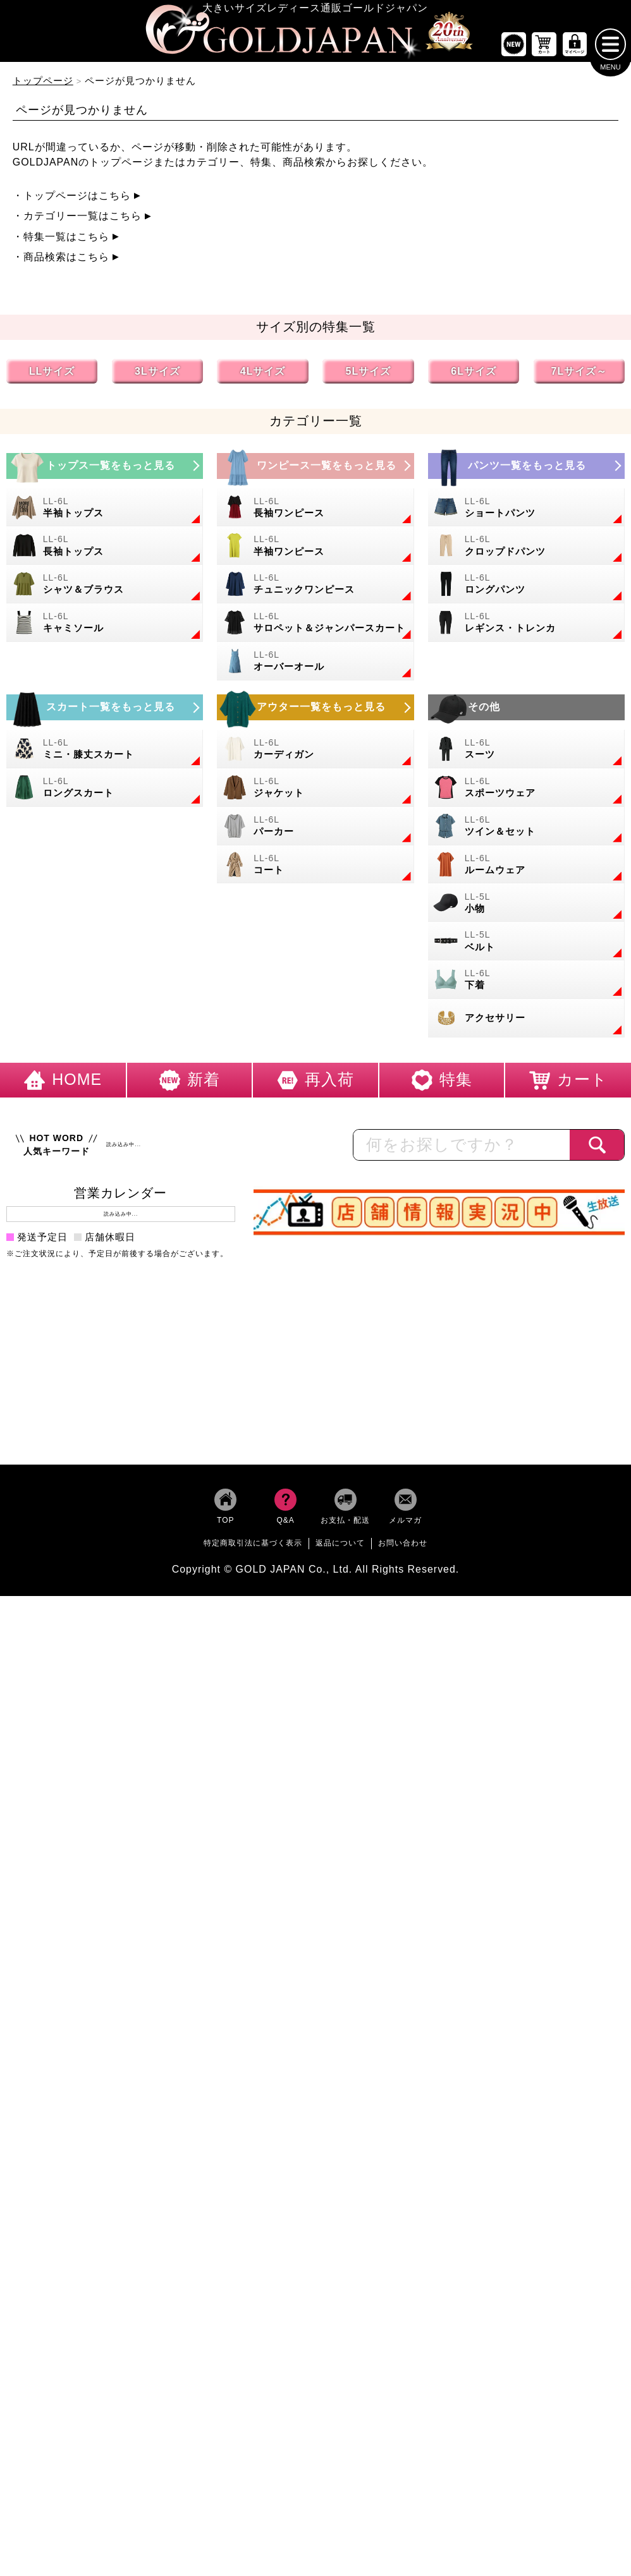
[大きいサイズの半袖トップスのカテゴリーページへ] (104, 511)
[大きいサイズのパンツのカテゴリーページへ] (526, 470)
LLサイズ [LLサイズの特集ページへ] (52, 375)
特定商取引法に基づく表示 (253, 1547)
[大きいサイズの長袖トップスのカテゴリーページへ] (104, 550)
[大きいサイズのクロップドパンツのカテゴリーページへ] (526, 550)
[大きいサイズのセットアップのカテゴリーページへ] (526, 830)
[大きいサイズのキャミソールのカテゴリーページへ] (104, 627)
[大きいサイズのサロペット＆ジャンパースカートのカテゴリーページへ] (315, 627)
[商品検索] (597, 1149)
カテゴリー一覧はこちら (82, 220)
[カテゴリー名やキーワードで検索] (461, 1149)
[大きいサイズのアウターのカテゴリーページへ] (315, 712)
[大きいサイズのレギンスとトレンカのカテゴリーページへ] (526, 627)
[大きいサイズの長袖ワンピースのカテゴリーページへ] (315, 511)
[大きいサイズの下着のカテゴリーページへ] (526, 984)
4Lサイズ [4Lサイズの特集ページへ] (263, 375)
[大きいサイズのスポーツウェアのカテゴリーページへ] (526, 791)
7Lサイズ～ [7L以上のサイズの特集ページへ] (579, 375)
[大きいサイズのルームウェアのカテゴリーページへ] (526, 868)
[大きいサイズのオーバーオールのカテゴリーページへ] (315, 665)
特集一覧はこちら (66, 240)
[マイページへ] (575, 48)
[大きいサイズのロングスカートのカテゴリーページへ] (104, 791)
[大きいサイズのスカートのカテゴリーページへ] (104, 712)
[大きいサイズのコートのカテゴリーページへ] (315, 868)
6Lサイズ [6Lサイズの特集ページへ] (473, 375)
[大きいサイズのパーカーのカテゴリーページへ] (315, 830)
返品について (340, 1547)
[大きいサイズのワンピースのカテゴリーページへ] (315, 470)
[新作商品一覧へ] (513, 48)
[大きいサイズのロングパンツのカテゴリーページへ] (526, 588)
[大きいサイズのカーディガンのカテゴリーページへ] (315, 753)
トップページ (43, 84)
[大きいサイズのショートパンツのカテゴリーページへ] (526, 511)
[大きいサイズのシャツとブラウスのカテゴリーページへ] (104, 588)
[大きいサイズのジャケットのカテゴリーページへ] (315, 791)
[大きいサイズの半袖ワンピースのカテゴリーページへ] (315, 550)
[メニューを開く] (610, 48)
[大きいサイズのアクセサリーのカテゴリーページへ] (526, 1022)
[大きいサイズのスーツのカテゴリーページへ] (526, 753)
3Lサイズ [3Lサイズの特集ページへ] (157, 375)
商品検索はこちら (66, 260)
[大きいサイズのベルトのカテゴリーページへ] (526, 945)
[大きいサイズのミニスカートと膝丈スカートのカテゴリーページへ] (104, 753)
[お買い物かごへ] (544, 48)
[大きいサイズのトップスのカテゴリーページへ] (104, 470)
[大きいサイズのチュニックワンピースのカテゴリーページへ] (315, 588)
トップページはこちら (77, 199)
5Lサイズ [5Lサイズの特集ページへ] (368, 375)
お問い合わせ (402, 1547)
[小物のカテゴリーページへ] (526, 907)
